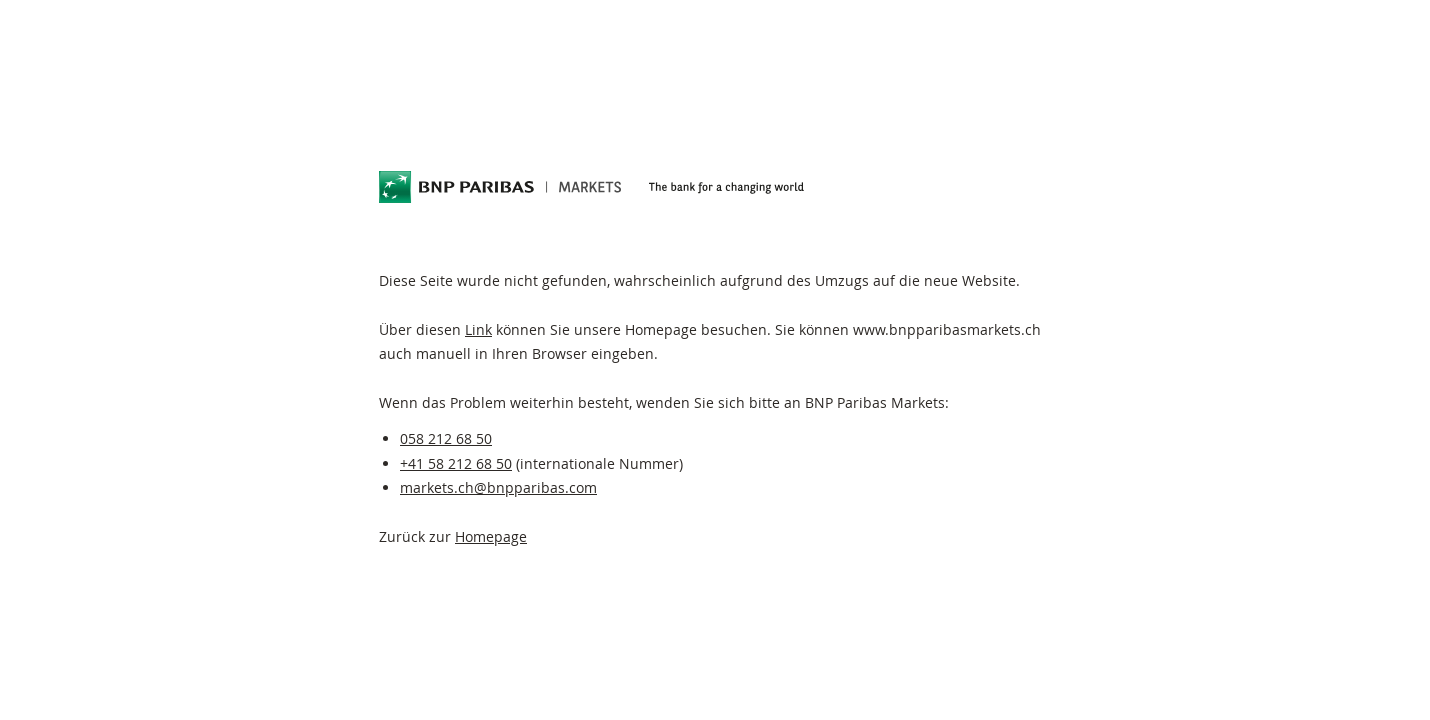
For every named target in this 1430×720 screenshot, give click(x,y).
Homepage (491, 536)
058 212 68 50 (446, 438)
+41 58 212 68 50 (456, 463)
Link (478, 329)
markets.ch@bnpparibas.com (498, 487)
